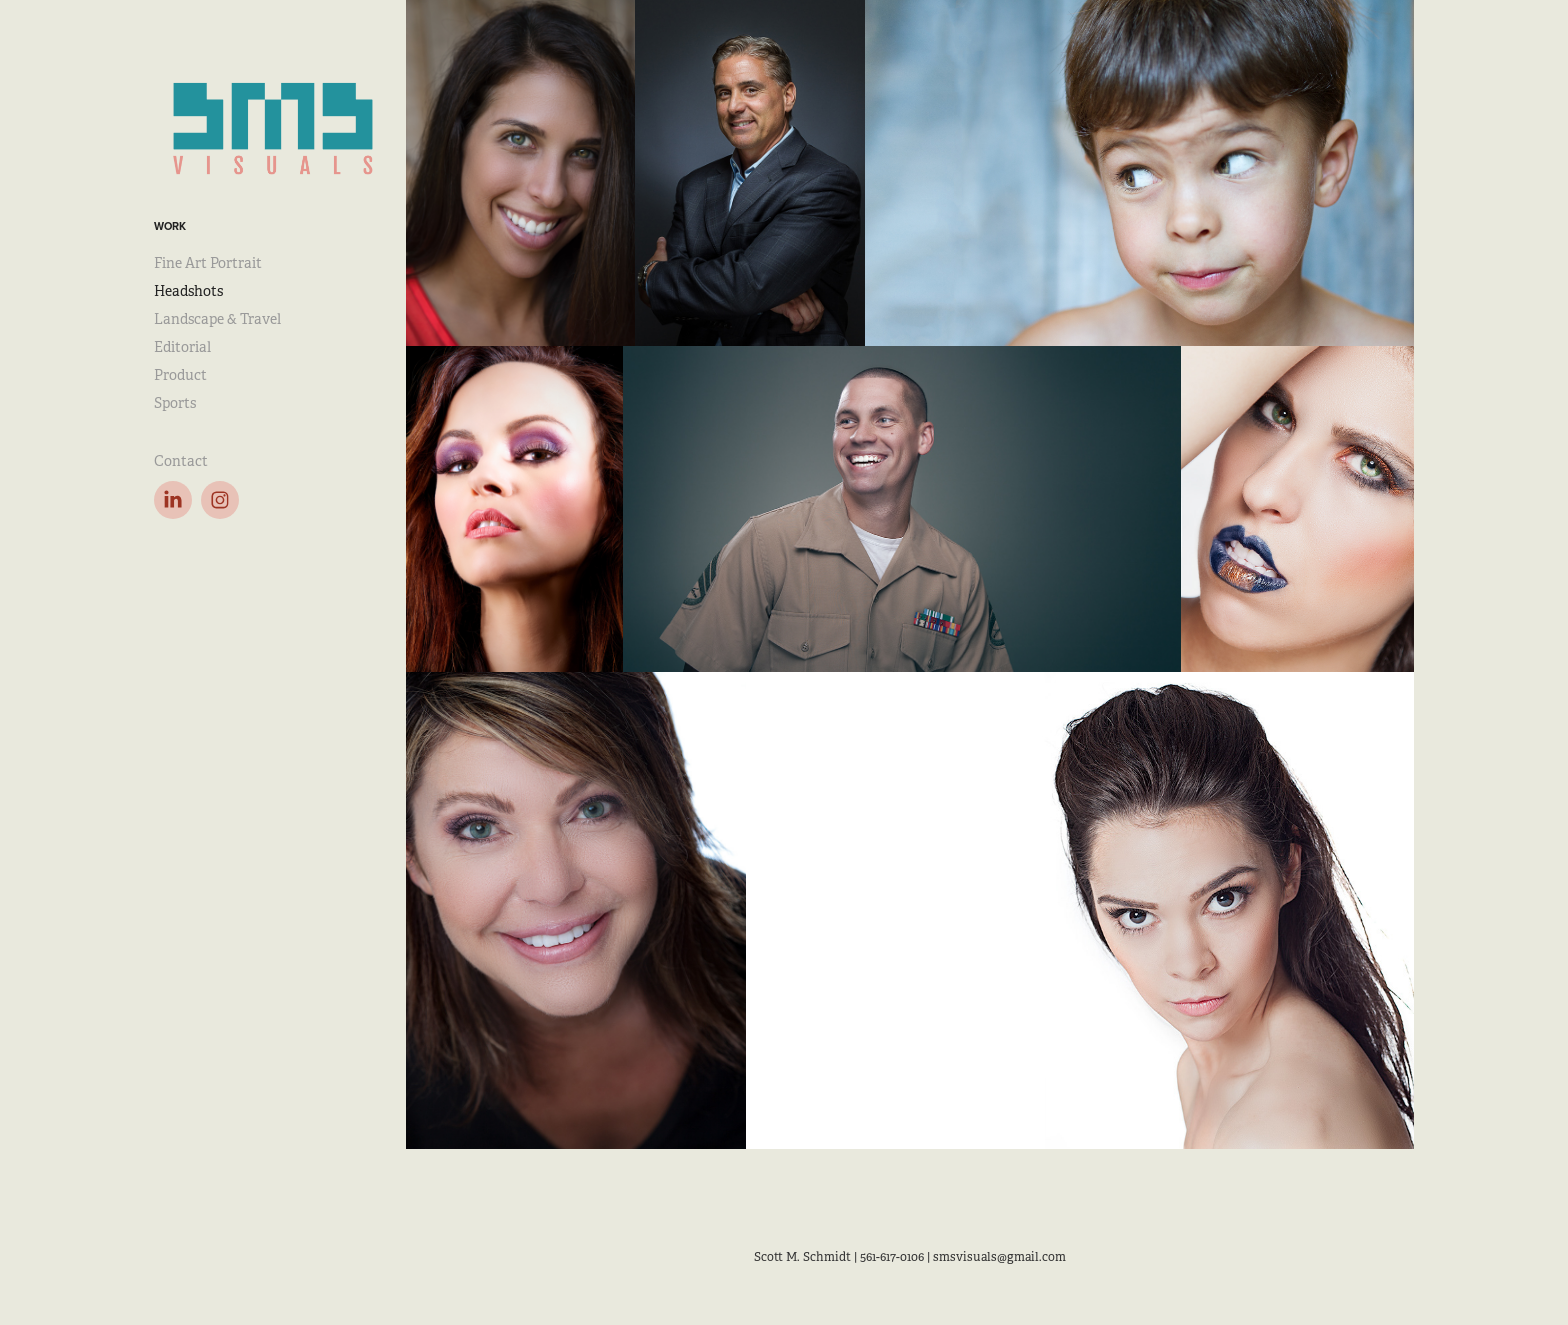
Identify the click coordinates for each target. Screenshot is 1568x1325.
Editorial (182, 347)
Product (180, 375)
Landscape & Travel (217, 319)
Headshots (188, 291)
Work (170, 226)
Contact (181, 461)
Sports (175, 403)
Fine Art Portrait (208, 263)
